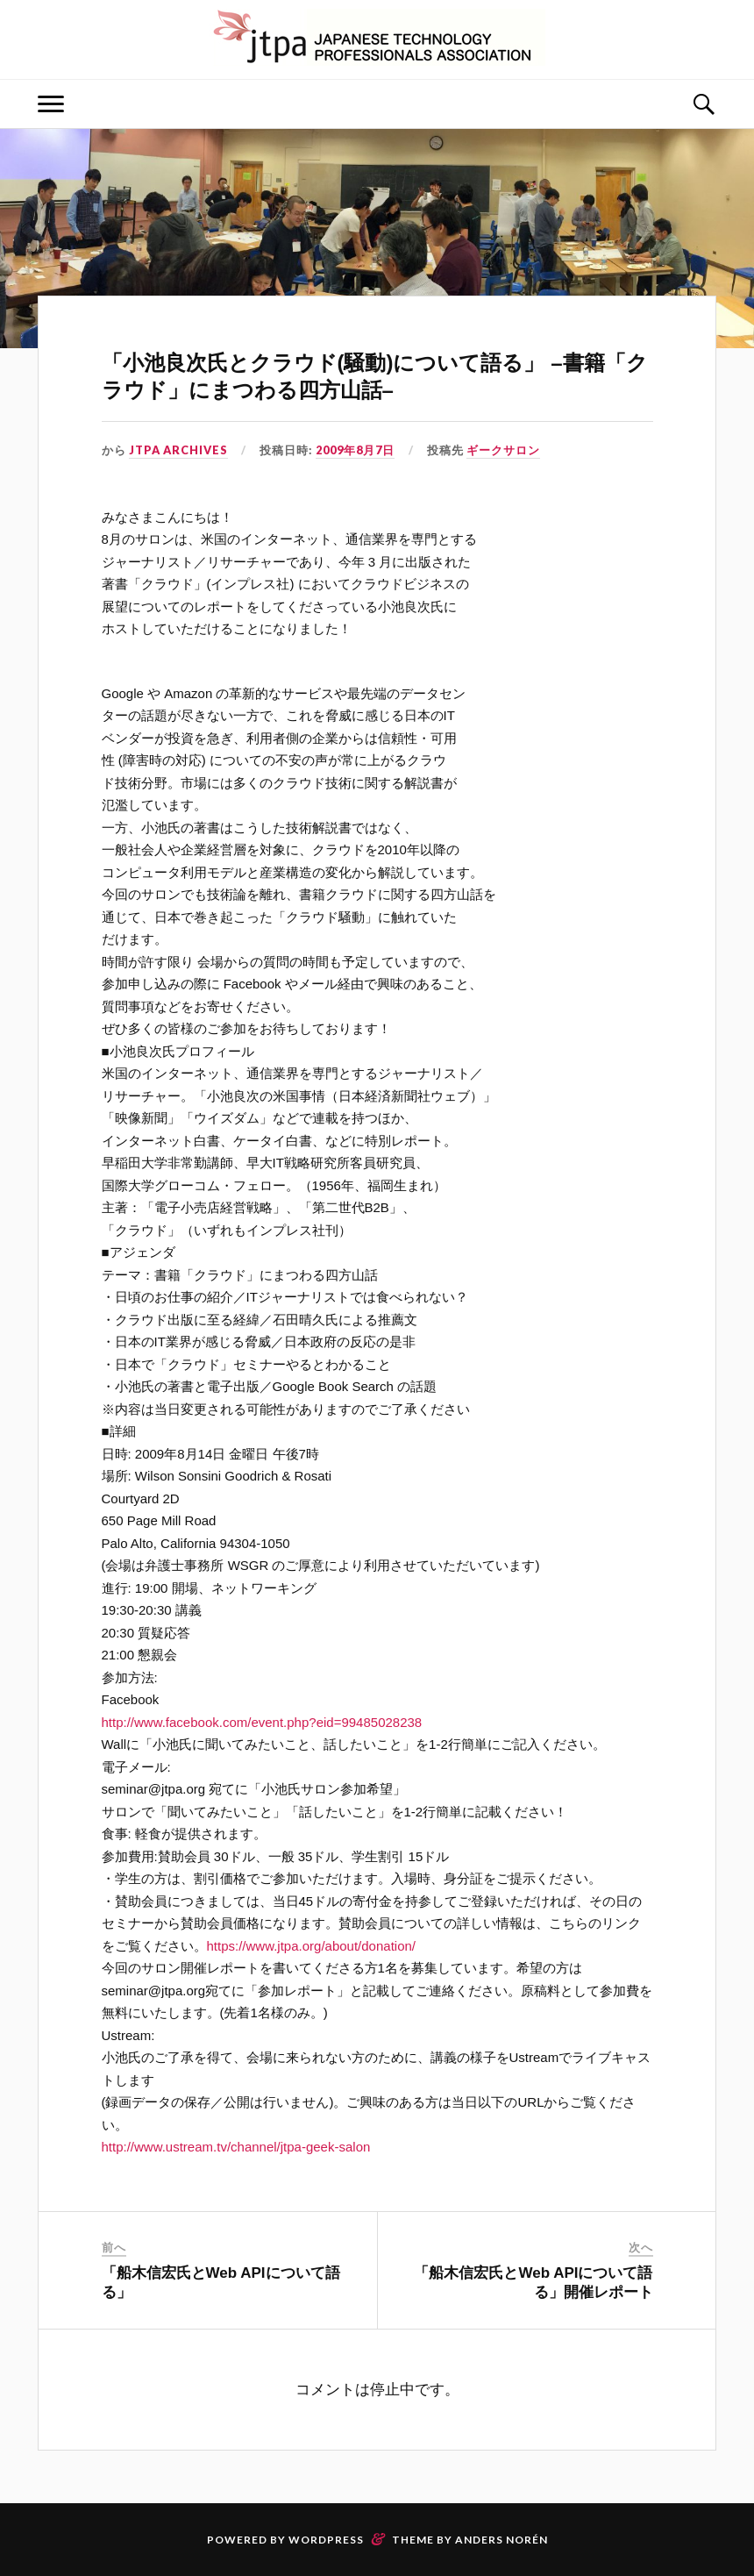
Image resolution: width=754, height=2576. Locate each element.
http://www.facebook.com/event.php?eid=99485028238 (262, 1722)
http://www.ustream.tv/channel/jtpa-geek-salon (236, 2146)
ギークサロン (503, 450)
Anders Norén (501, 2539)
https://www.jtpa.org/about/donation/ (311, 1945)
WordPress (326, 2539)
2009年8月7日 (355, 450)
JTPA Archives (178, 450)
